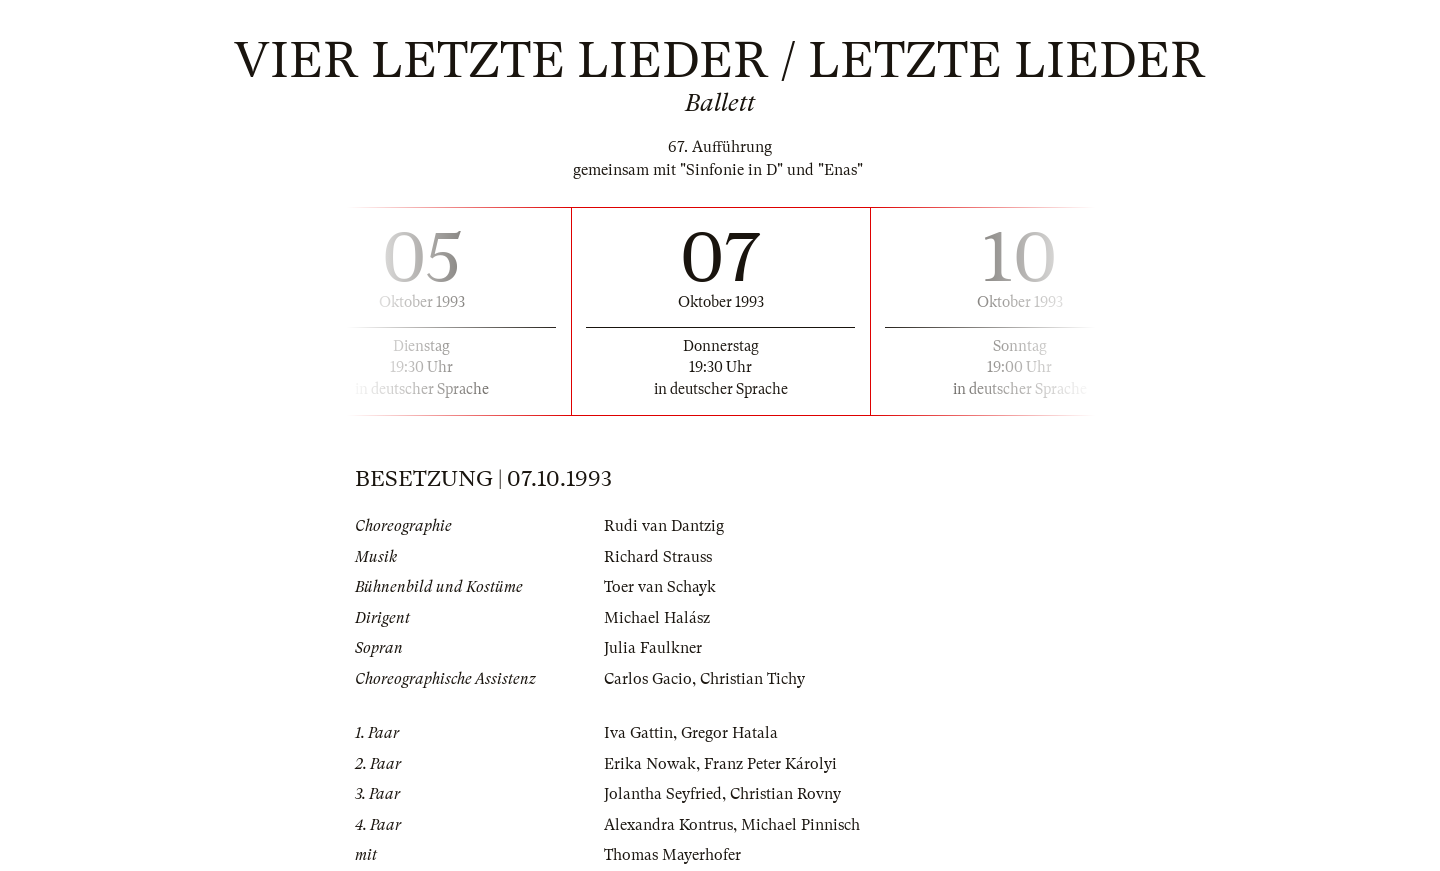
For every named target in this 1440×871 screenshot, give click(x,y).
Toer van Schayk (660, 587)
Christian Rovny (785, 794)
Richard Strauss (658, 557)
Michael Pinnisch (800, 825)
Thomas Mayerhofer (672, 855)
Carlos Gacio (648, 679)
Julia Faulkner (653, 648)
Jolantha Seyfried (663, 794)
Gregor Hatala (729, 733)
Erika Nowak (650, 764)
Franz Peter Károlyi (770, 764)
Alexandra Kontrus (668, 825)
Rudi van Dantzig (664, 526)
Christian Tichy (752, 679)
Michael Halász (657, 618)
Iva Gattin (638, 733)
